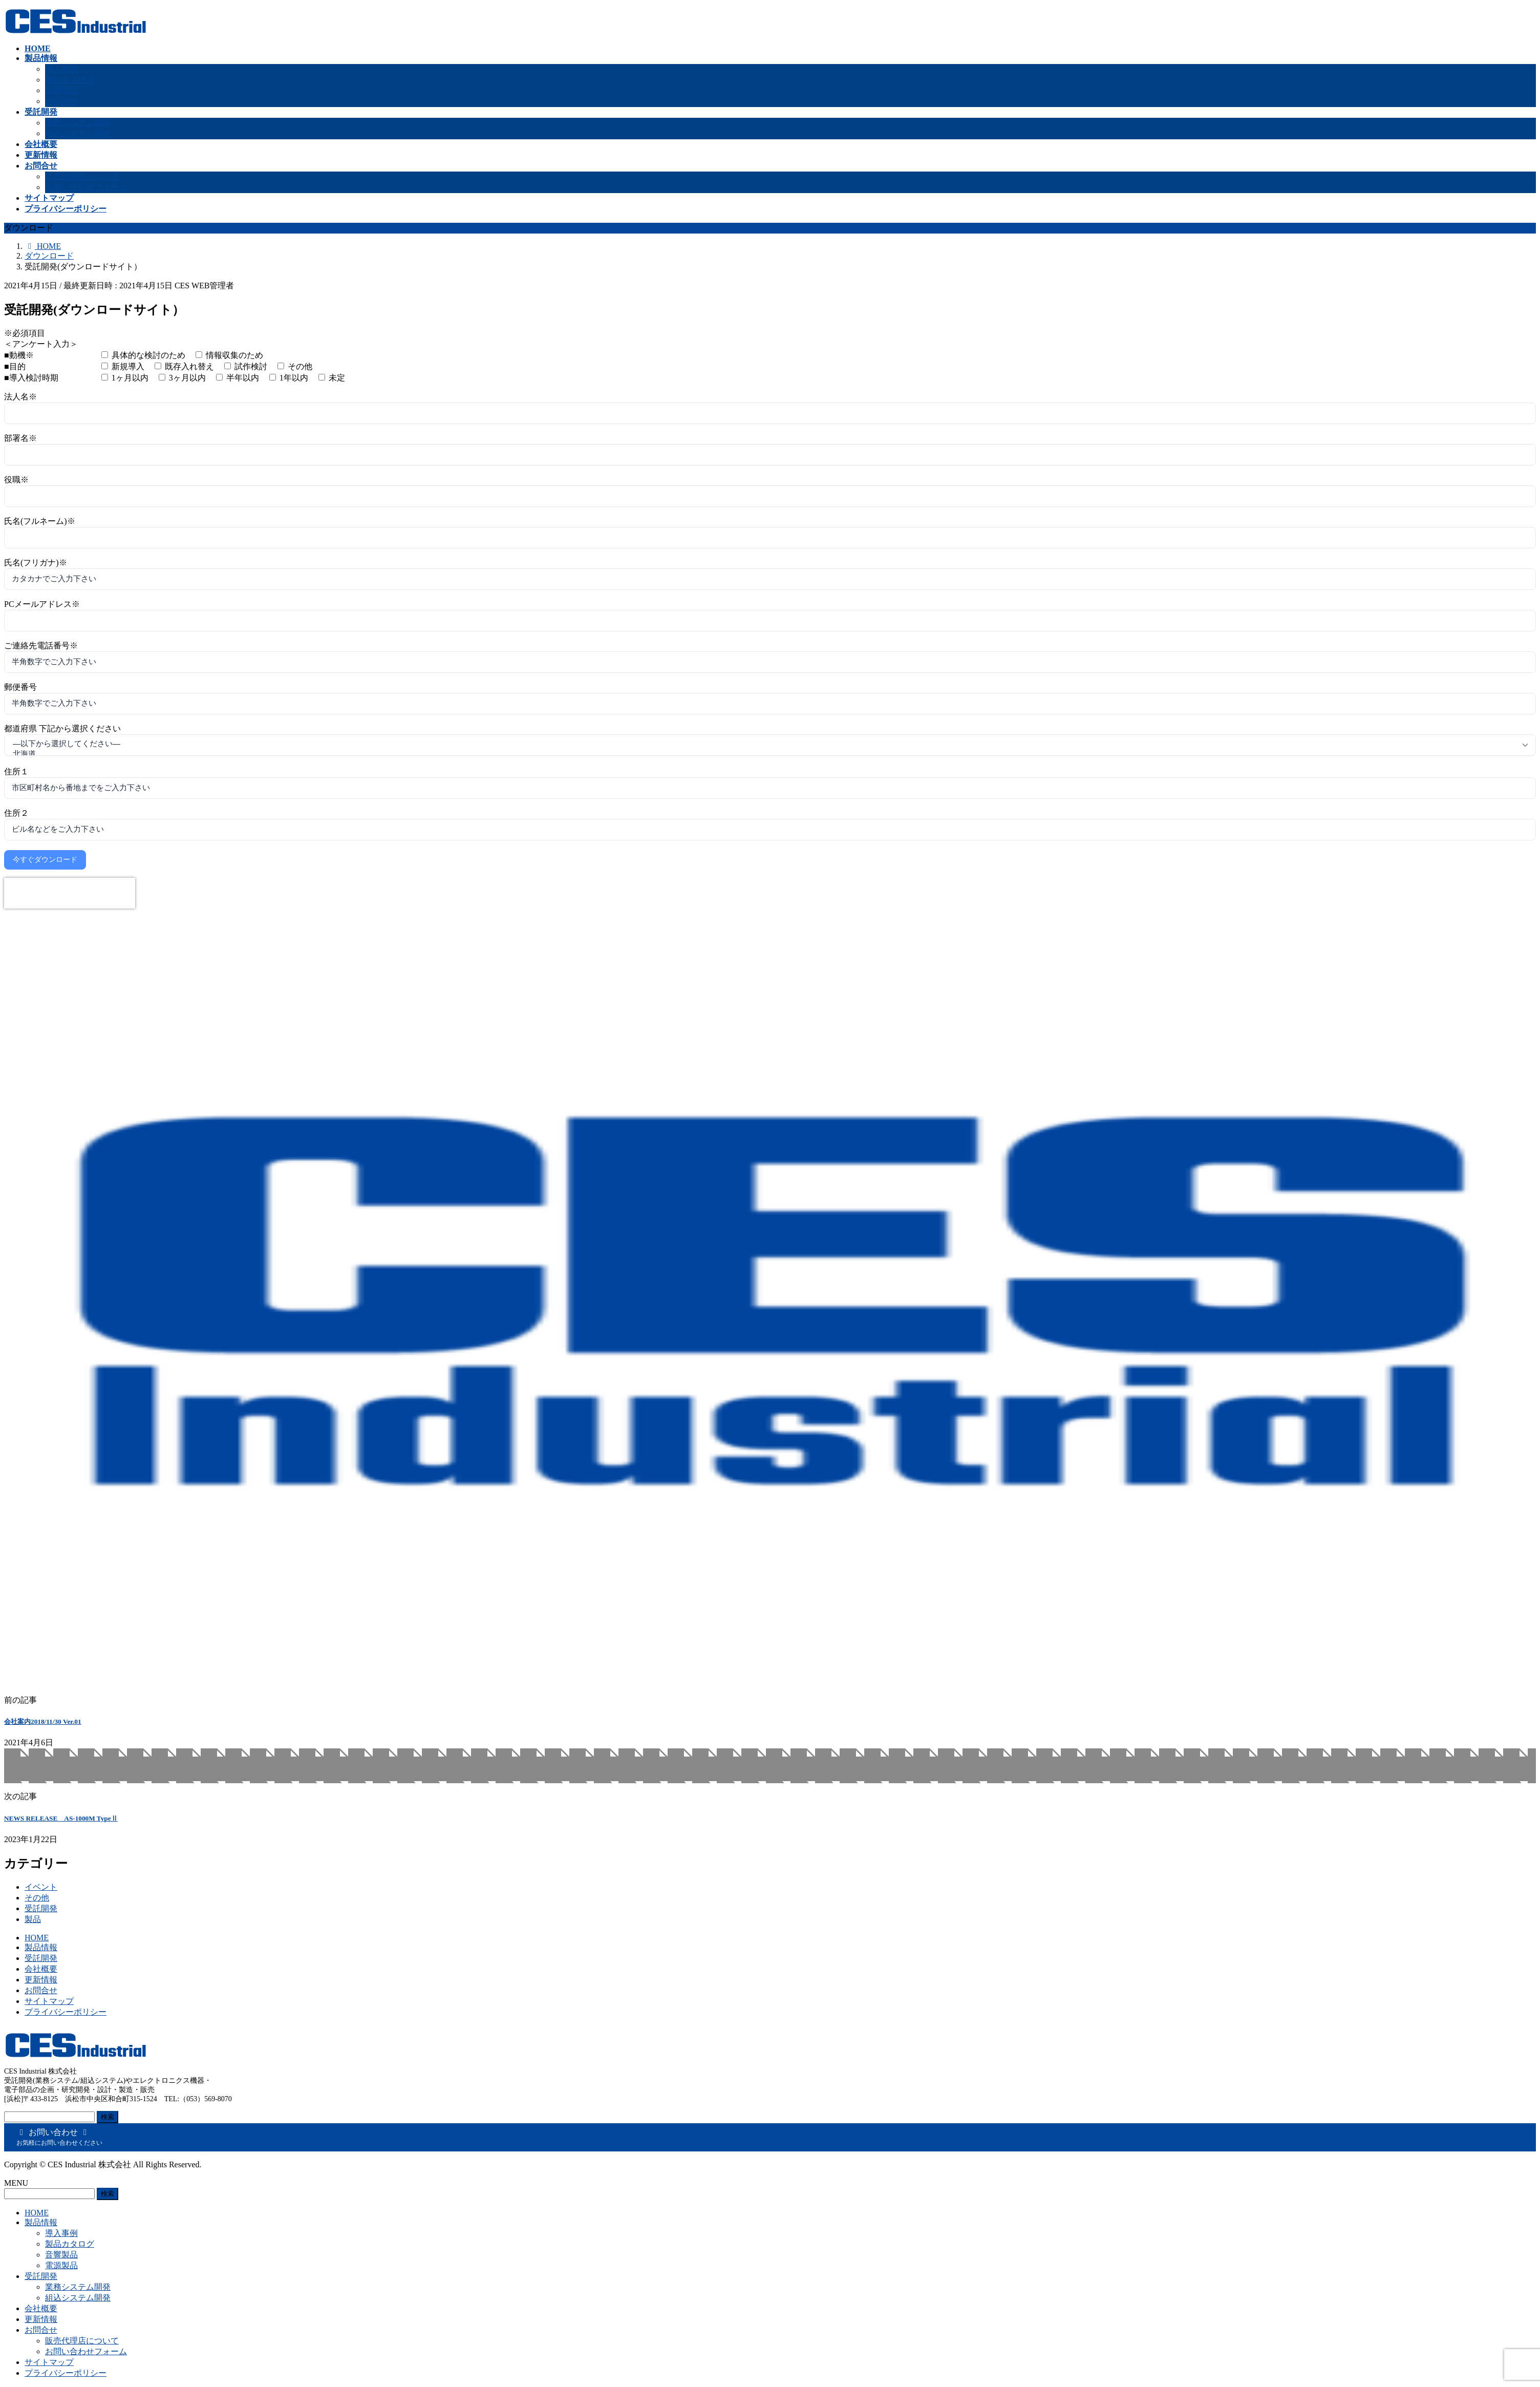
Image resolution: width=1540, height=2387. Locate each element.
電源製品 (61, 101)
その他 (37, 1897)
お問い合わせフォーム (86, 187)
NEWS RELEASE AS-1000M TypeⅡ (61, 1818)
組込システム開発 (78, 133)
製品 (33, 1919)
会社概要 (41, 1968)
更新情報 (41, 1979)
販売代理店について (82, 176)
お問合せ (41, 1990)
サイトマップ (49, 2001)
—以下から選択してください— (763, 744)
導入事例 (61, 69)
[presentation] (69, 893)
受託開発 (41, 1908)
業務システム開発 (78, 122)
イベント (41, 1887)
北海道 (763, 754)
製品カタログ (69, 79)
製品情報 (41, 1947)
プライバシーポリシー (65, 2012)
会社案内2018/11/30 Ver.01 (42, 1721)
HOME (37, 1937)
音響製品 (61, 90)
